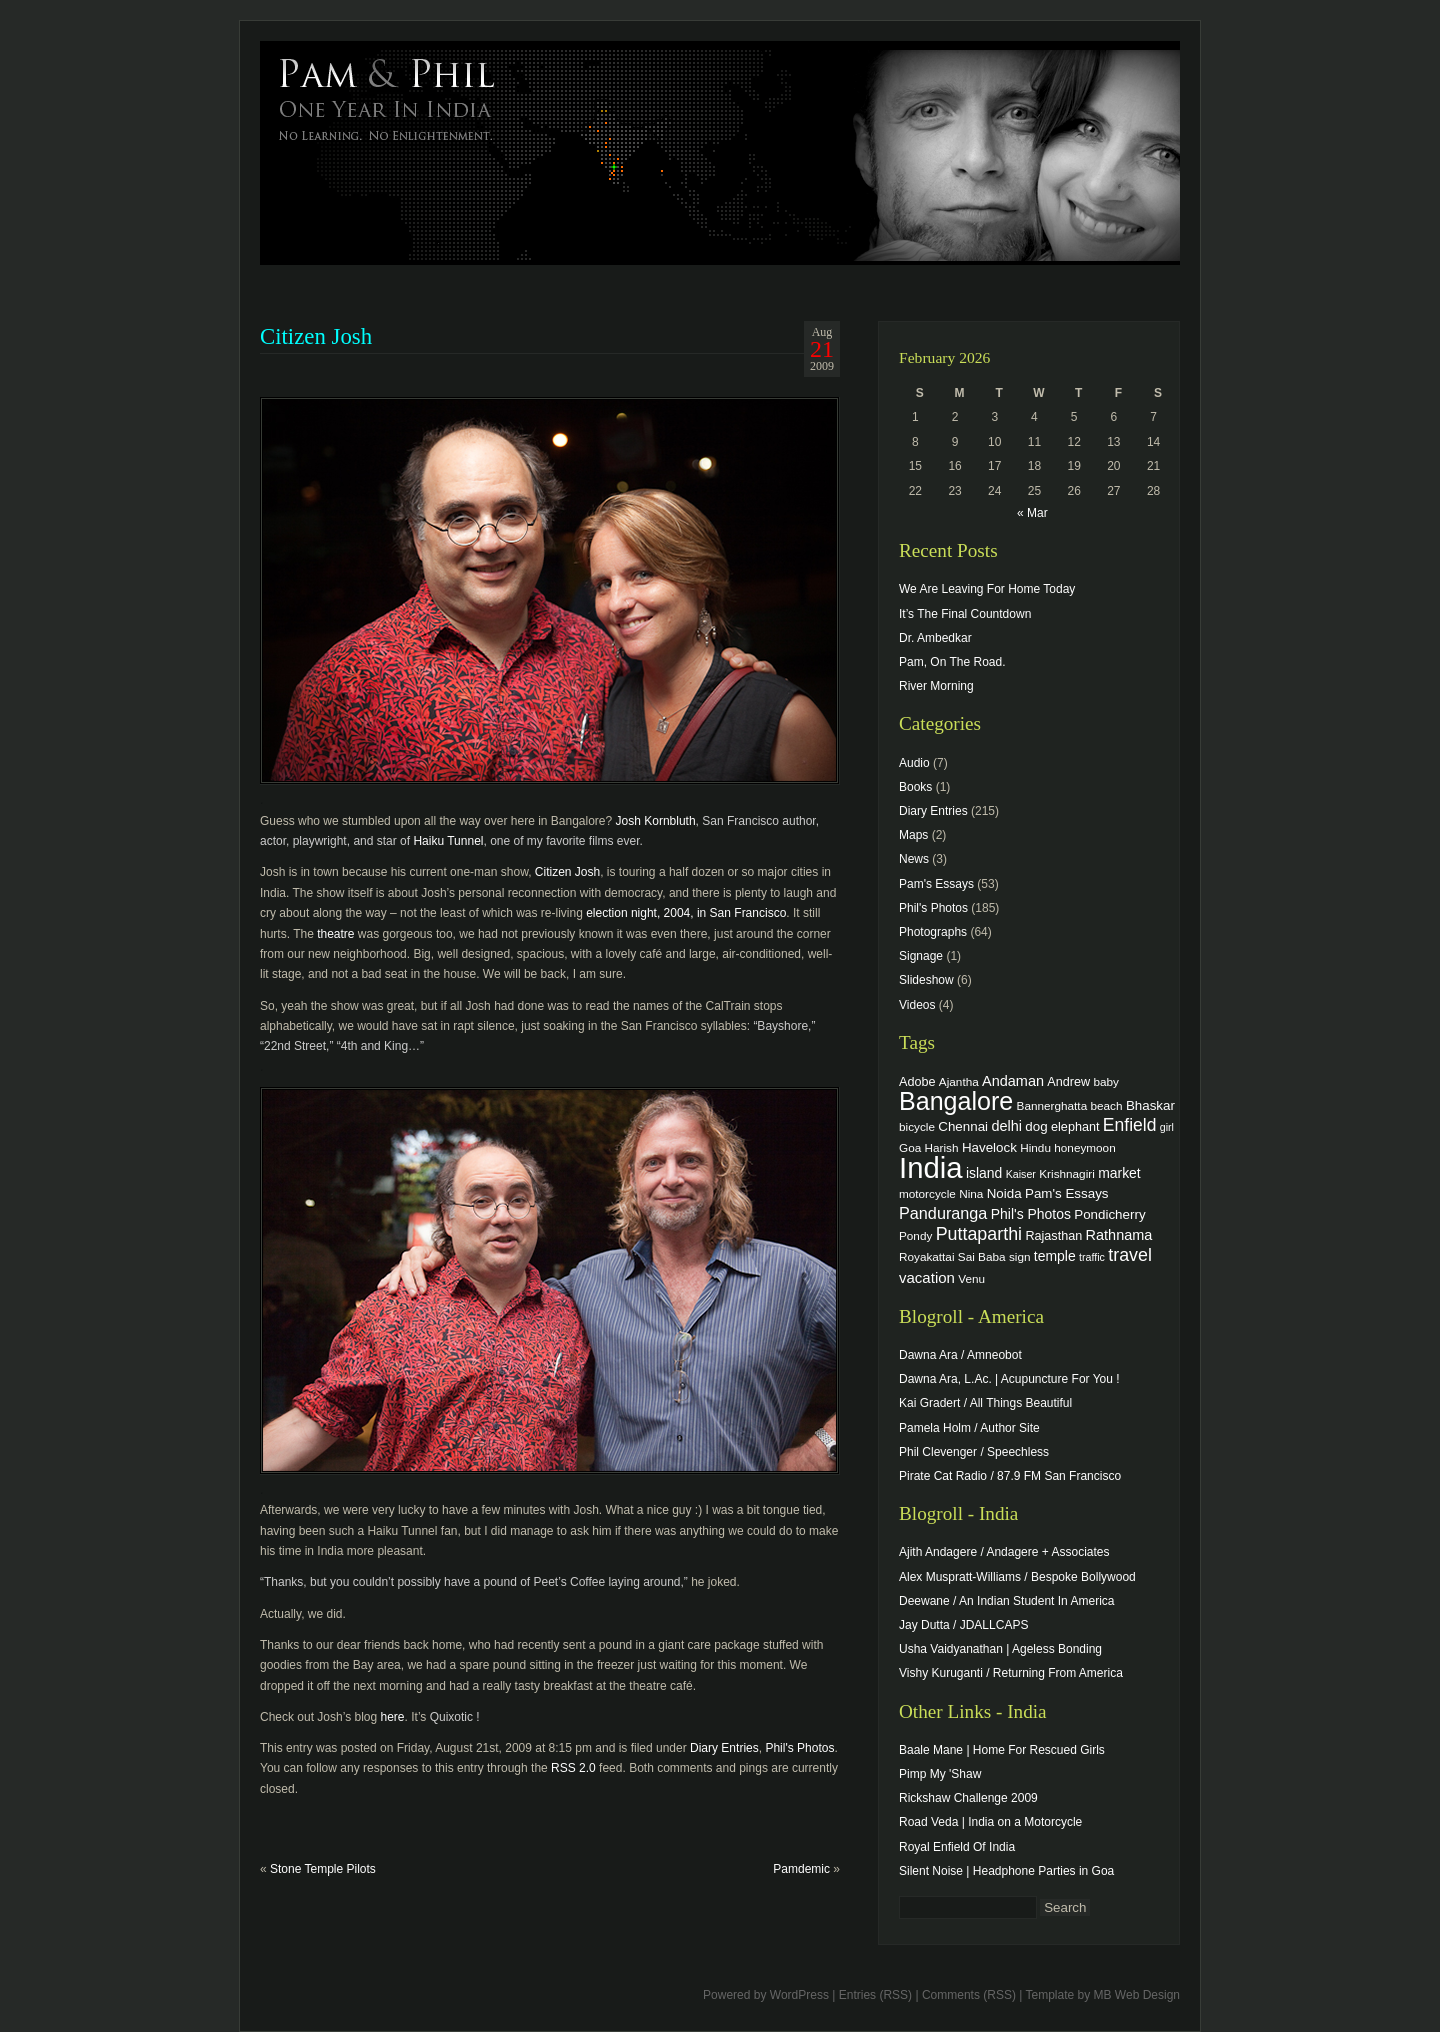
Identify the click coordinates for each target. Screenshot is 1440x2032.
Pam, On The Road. (952, 662)
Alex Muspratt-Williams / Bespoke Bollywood (1017, 1577)
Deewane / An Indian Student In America (1006, 1601)
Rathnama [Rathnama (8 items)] (1119, 1235)
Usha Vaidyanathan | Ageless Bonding (1000, 1649)
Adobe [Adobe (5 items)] (917, 1082)
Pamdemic (801, 1869)
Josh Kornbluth (656, 821)
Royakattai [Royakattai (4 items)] (927, 1256)
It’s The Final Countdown (965, 614)
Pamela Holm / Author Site (969, 1428)
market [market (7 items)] (1119, 1173)
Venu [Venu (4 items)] (971, 1278)
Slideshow (926, 980)
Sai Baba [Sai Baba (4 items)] (982, 1256)
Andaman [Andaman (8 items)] (1013, 1081)
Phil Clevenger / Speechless (974, 1452)
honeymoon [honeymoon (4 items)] (1084, 1147)
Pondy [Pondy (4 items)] (915, 1235)
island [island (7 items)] (984, 1173)
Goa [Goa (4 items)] (910, 1147)
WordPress (799, 1995)
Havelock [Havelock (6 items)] (989, 1147)
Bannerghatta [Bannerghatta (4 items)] (1052, 1105)
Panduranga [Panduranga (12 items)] (943, 1213)
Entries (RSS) (875, 1995)
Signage (921, 956)
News (914, 859)
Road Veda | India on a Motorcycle (990, 1822)
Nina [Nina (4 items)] (971, 1193)
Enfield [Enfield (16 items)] (1130, 1125)
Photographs (933, 932)
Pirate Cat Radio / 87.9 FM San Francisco (1010, 1476)
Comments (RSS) (969, 1995)
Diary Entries (724, 1748)
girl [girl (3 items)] (1167, 1127)
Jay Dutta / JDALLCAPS (963, 1625)
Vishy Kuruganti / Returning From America (1011, 1673)
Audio (914, 763)
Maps (913, 835)
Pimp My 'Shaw (940, 1774)
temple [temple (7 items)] (1055, 1256)
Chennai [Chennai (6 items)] (963, 1126)
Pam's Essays (936, 884)
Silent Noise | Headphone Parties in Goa (1006, 1871)
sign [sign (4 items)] (1020, 1256)
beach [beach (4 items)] (1107, 1105)
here (393, 1717)
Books (915, 787)
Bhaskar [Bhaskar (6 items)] (1150, 1105)
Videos (917, 1005)
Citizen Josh (567, 872)
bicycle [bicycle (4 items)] (917, 1126)
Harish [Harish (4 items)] (942, 1147)
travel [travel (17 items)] (1130, 1255)
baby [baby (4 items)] (1106, 1081)
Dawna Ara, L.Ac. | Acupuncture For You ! (1009, 1379)
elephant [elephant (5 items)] (1075, 1127)
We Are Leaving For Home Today (987, 589)
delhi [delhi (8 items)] (1006, 1126)
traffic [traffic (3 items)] (1092, 1257)
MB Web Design (1137, 1995)
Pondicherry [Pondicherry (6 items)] (1109, 1214)
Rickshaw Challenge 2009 (968, 1798)
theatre (335, 934)
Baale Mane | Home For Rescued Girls (1002, 1750)
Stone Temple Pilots (323, 1869)
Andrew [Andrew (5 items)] (1068, 1082)
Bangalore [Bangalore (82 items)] (956, 1101)
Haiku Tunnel (448, 841)
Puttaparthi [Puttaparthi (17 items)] (979, 1234)
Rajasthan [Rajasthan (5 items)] (1053, 1236)
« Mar (1032, 513)
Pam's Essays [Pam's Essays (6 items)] (1067, 1193)
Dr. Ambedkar (935, 638)
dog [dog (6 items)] (1036, 1126)
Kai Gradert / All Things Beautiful (985, 1403)
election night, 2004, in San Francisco (686, 913)
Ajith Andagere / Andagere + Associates (1004, 1552)
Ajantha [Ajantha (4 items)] (959, 1081)
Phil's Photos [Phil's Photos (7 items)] (1031, 1214)
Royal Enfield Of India (957, 1847)
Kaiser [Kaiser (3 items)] (1021, 1174)
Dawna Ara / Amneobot (960, 1355)
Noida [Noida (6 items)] (1004, 1193)
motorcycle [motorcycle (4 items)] (927, 1193)
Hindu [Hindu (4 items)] (1035, 1147)
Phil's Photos (799, 1748)
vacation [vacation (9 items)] (927, 1277)
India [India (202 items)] (931, 1167)
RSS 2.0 (573, 1768)
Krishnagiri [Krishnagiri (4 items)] (1067, 1173)
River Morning (936, 686)
